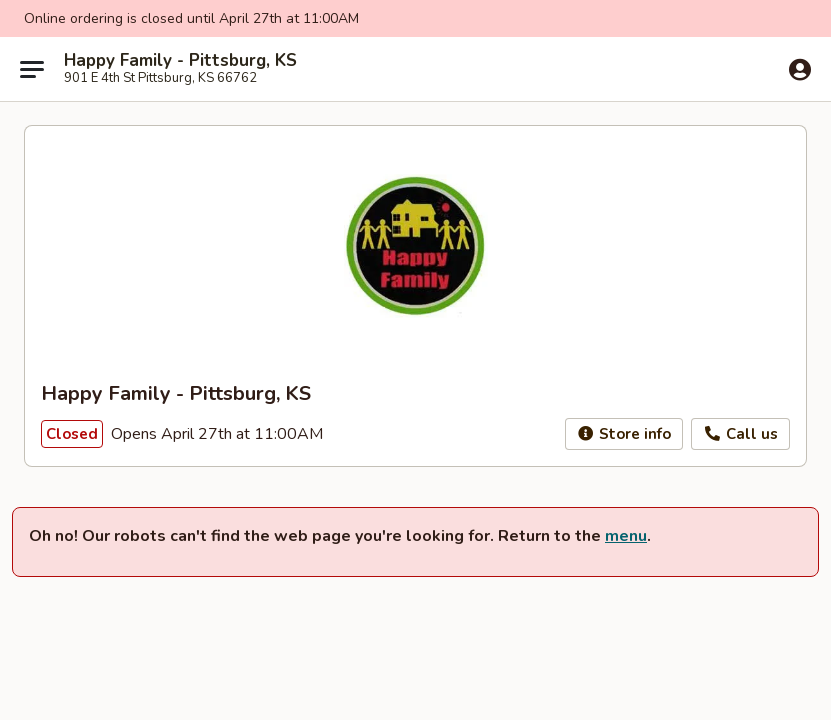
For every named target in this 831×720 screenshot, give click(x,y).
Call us (740, 434)
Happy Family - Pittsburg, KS (180, 61)
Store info (624, 434)
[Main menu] (32, 69)
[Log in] (800, 70)
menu (626, 536)
